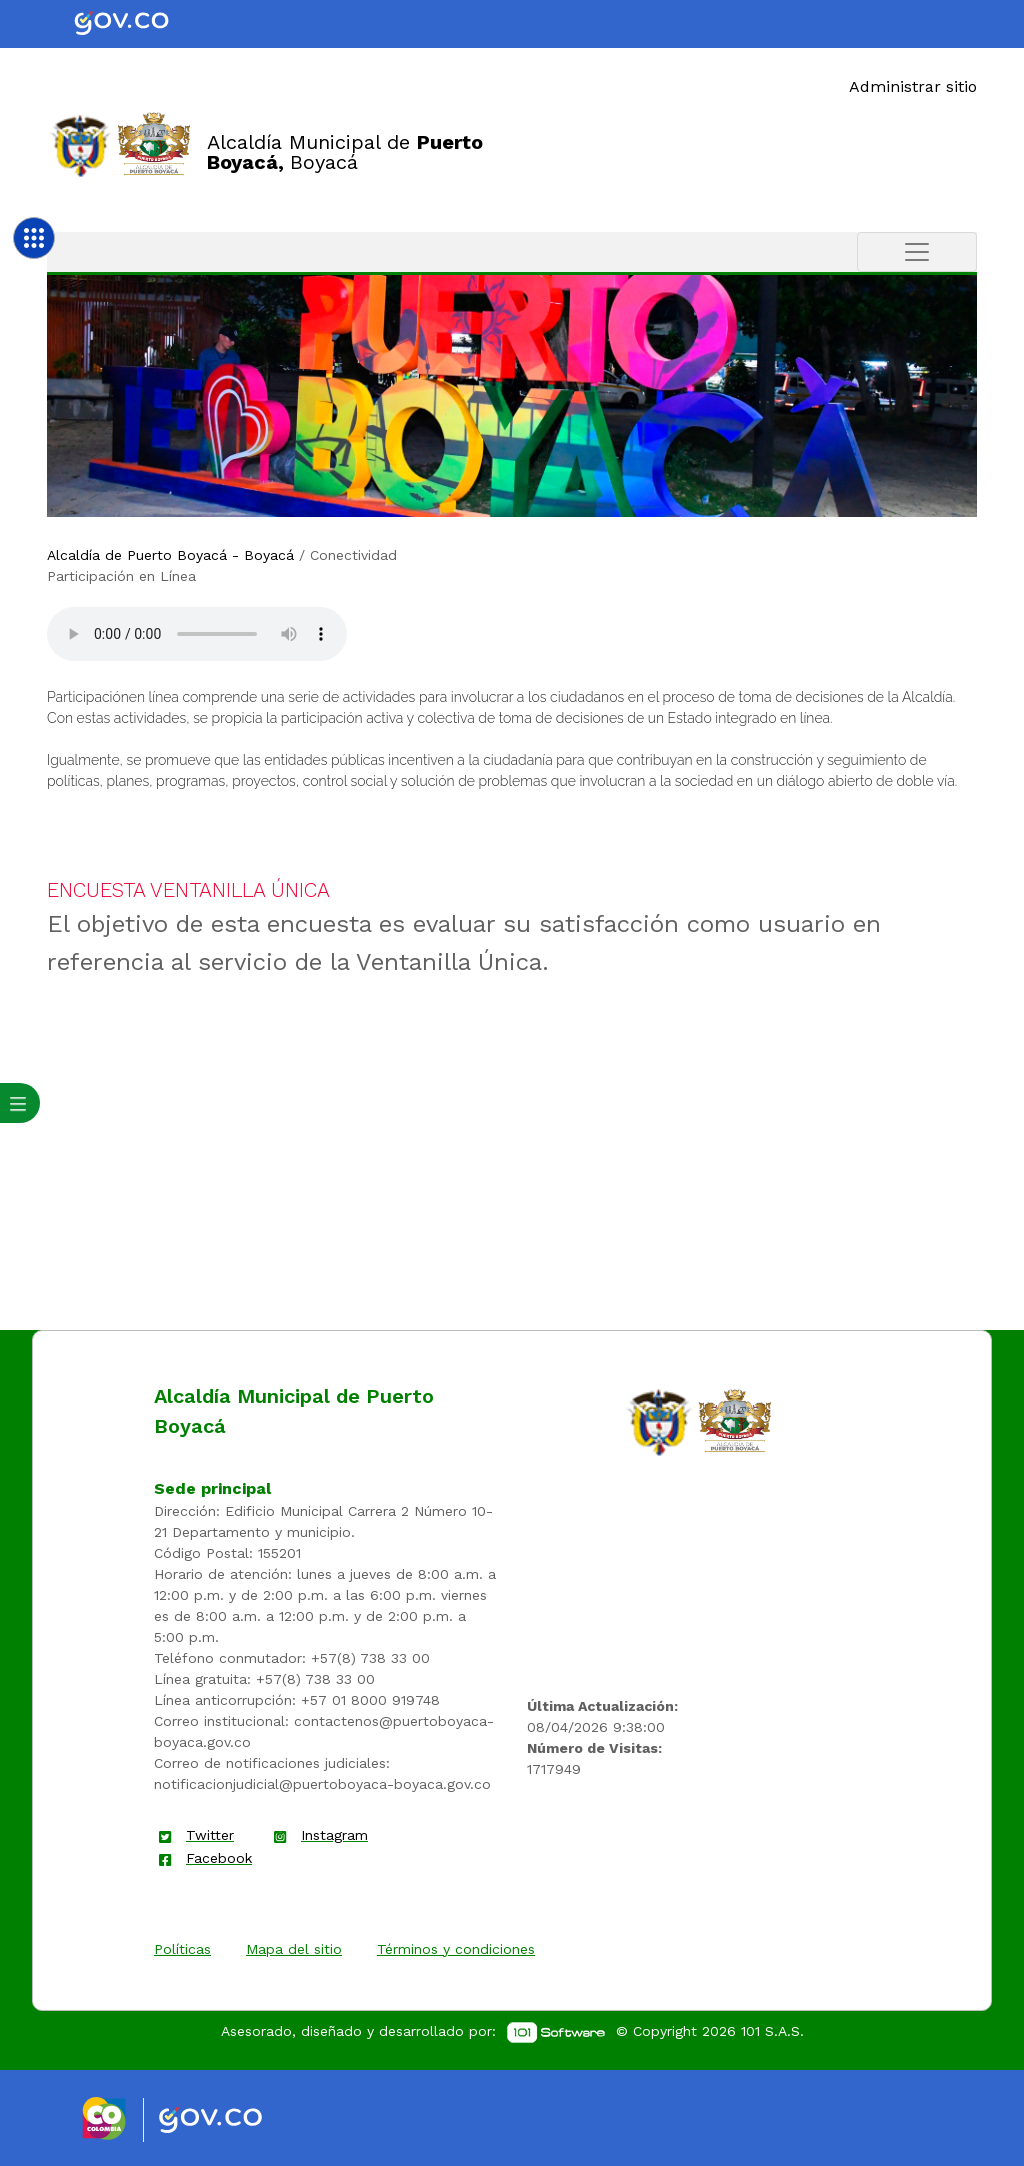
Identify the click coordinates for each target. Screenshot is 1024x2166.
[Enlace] (80, 144)
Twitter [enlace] (210, 1835)
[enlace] (659, 1421)
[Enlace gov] (228, 2121)
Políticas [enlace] (182, 1949)
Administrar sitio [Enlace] (913, 86)
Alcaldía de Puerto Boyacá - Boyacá (170, 555)
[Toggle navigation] (917, 252)
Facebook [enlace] (219, 1858)
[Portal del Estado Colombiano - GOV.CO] (138, 24)
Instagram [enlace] (334, 1835)
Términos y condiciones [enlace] (456, 1949)
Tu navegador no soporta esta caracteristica (197, 634)
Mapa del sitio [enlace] (294, 1949)
